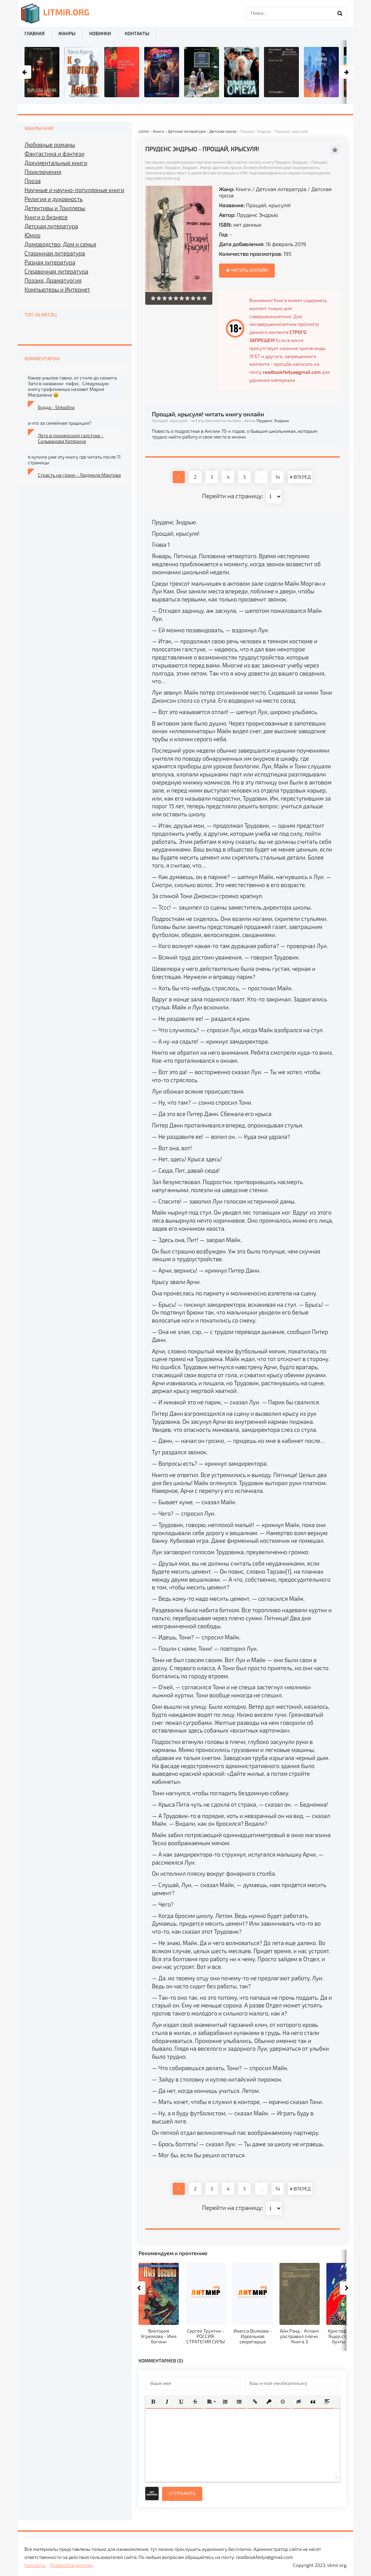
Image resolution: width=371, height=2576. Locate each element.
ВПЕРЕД (300, 477)
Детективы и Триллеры (54, 207)
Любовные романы (49, 144)
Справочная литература (56, 271)
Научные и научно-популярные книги (74, 189)
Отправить (182, 2493)
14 (277, 477)
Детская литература (281, 189)
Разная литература (49, 262)
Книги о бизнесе (46, 217)
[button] (153, 2401)
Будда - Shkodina (56, 407)
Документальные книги (55, 162)
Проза (32, 180)
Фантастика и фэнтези (54, 153)
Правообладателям (71, 2565)
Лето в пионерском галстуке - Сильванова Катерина (70, 438)
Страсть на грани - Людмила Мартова (79, 475)
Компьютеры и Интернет (57, 289)
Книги (243, 189)
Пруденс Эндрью (257, 215)
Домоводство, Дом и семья (60, 244)
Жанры (66, 33)
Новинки (100, 33)
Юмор (32, 235)
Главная (34, 33)
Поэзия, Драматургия (53, 280)
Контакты (137, 33)
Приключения (42, 171)
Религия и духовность (53, 198)
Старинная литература (54, 253)
